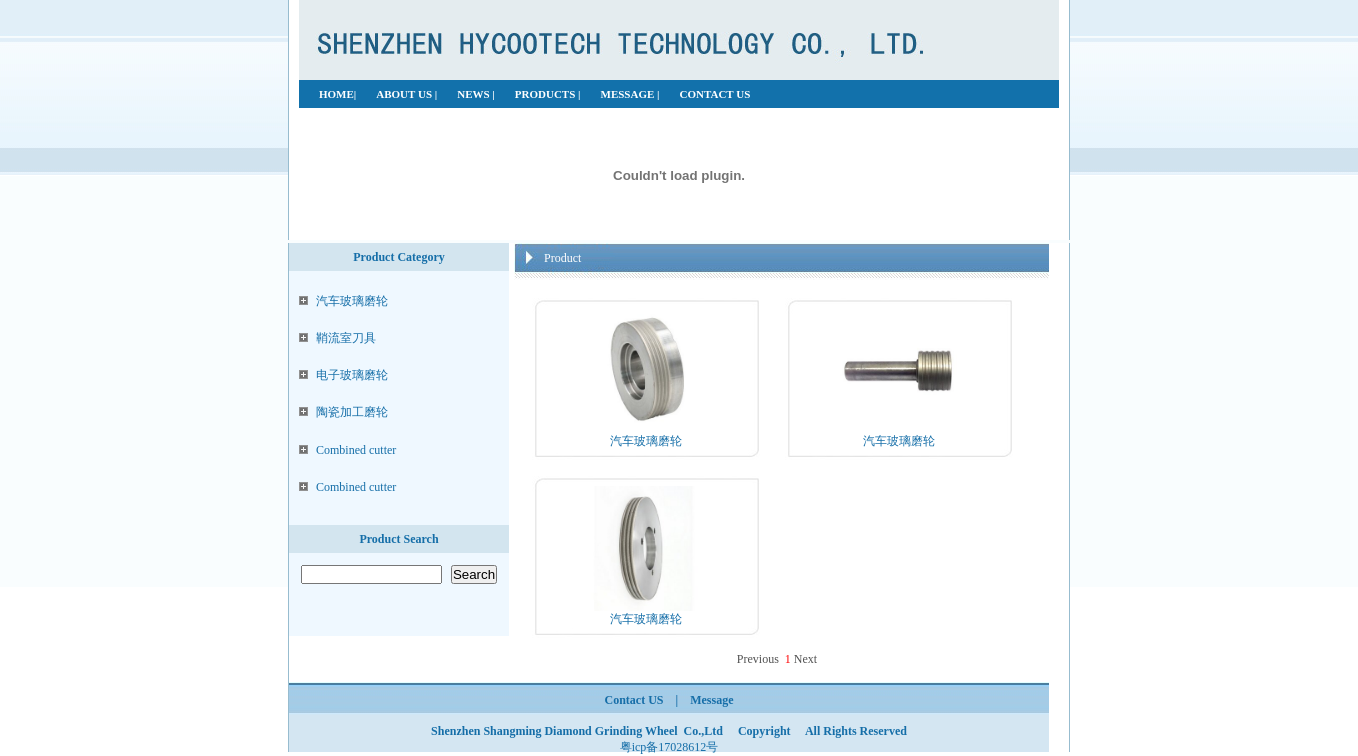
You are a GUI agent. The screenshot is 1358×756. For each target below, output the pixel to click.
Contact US (634, 700)
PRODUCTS (546, 94)
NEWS (474, 94)
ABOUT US (405, 94)
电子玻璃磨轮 (352, 375)
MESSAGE (629, 94)
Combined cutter (356, 450)
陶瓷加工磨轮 (352, 412)
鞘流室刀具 (346, 338)
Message (711, 700)
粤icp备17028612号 (669, 747)
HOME (336, 94)
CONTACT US (714, 94)
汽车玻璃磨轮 (352, 301)
